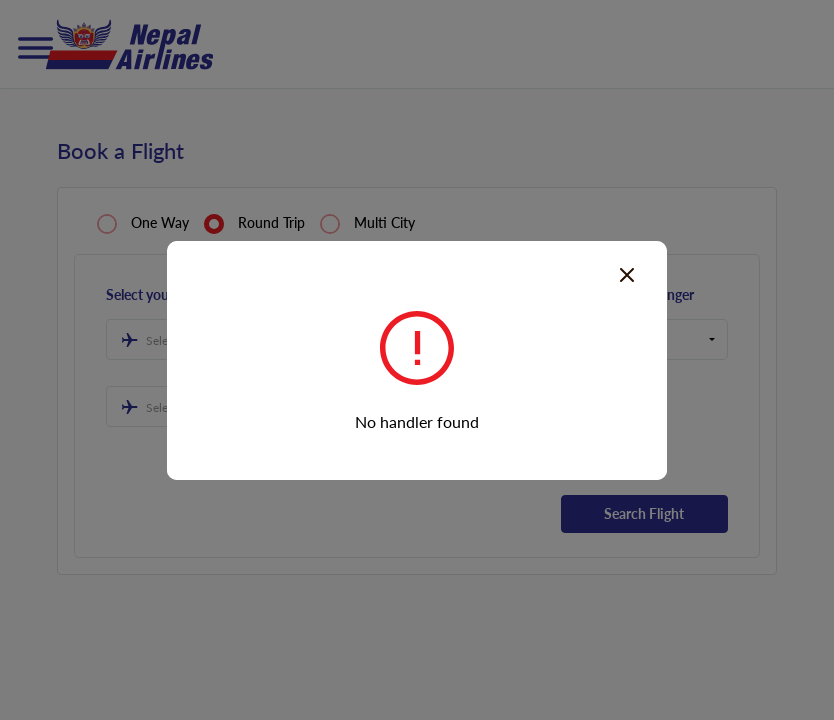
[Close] (627, 273)
